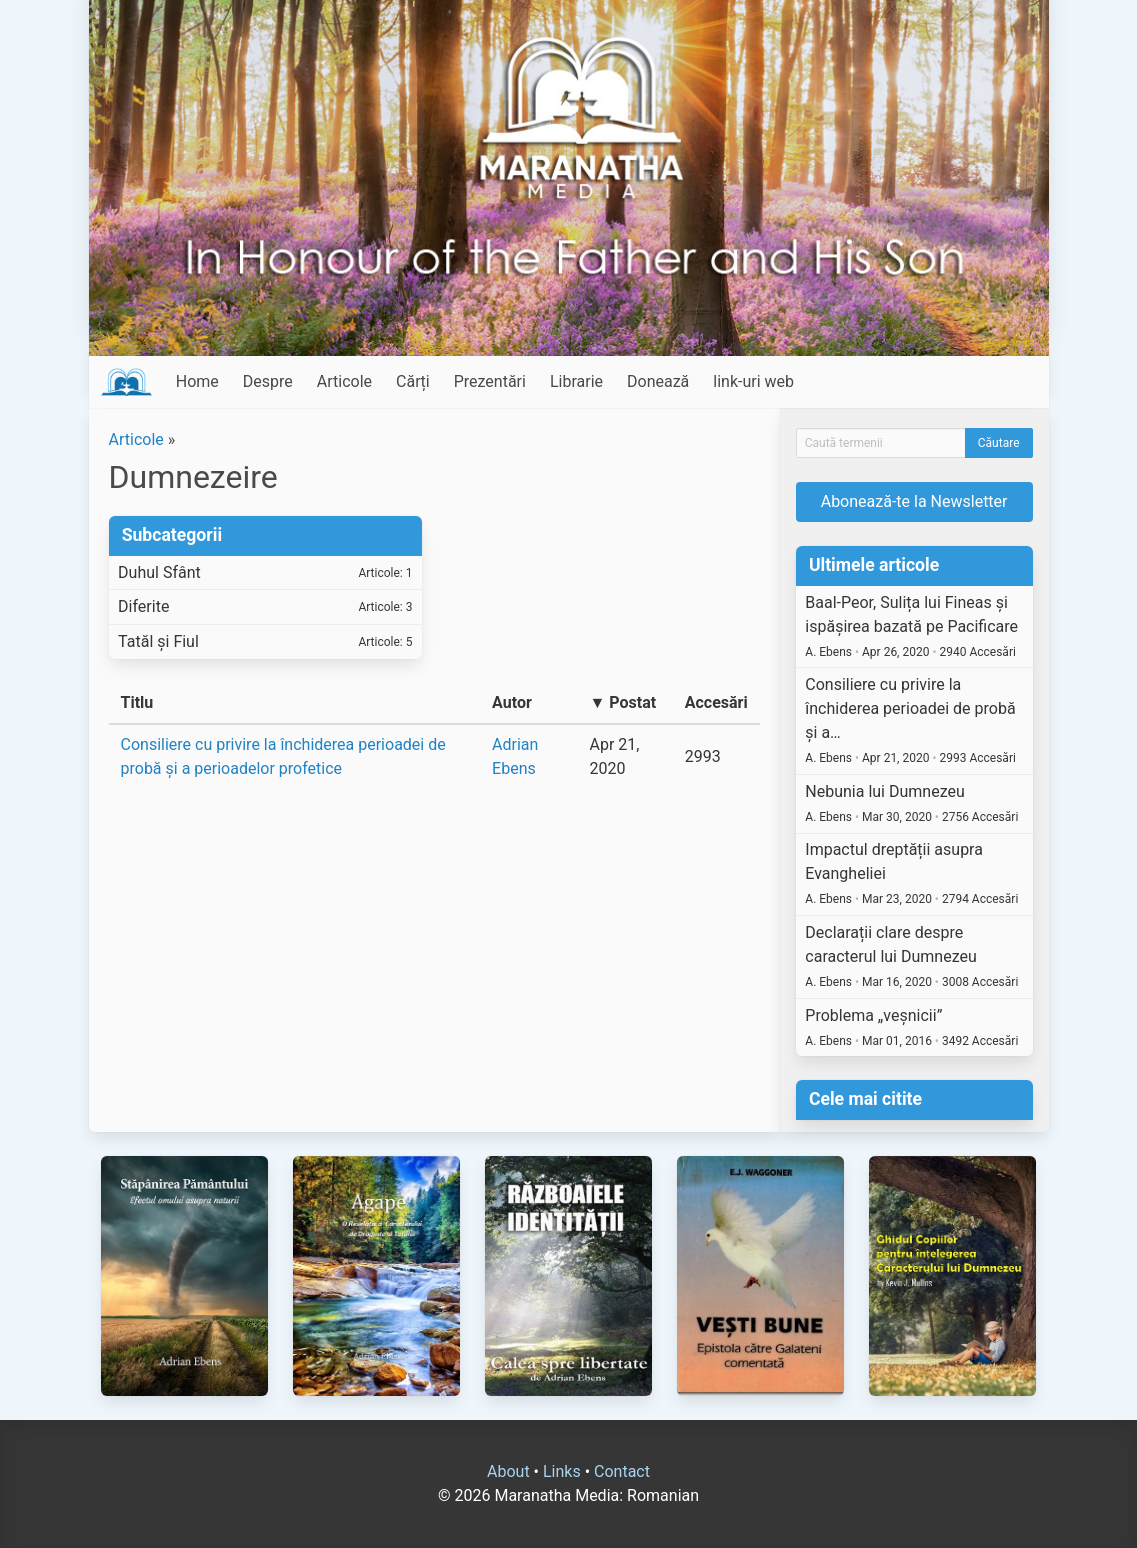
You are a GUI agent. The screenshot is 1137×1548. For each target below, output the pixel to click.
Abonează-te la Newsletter (914, 501)
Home (197, 381)
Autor (512, 702)
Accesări (716, 702)
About (508, 1471)
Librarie (576, 381)
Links (562, 1471)
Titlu (137, 702)
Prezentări (490, 381)
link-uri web (753, 381)
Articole (344, 381)
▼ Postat (622, 702)
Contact (622, 1471)
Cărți (413, 381)
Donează (658, 381)
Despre (268, 381)
